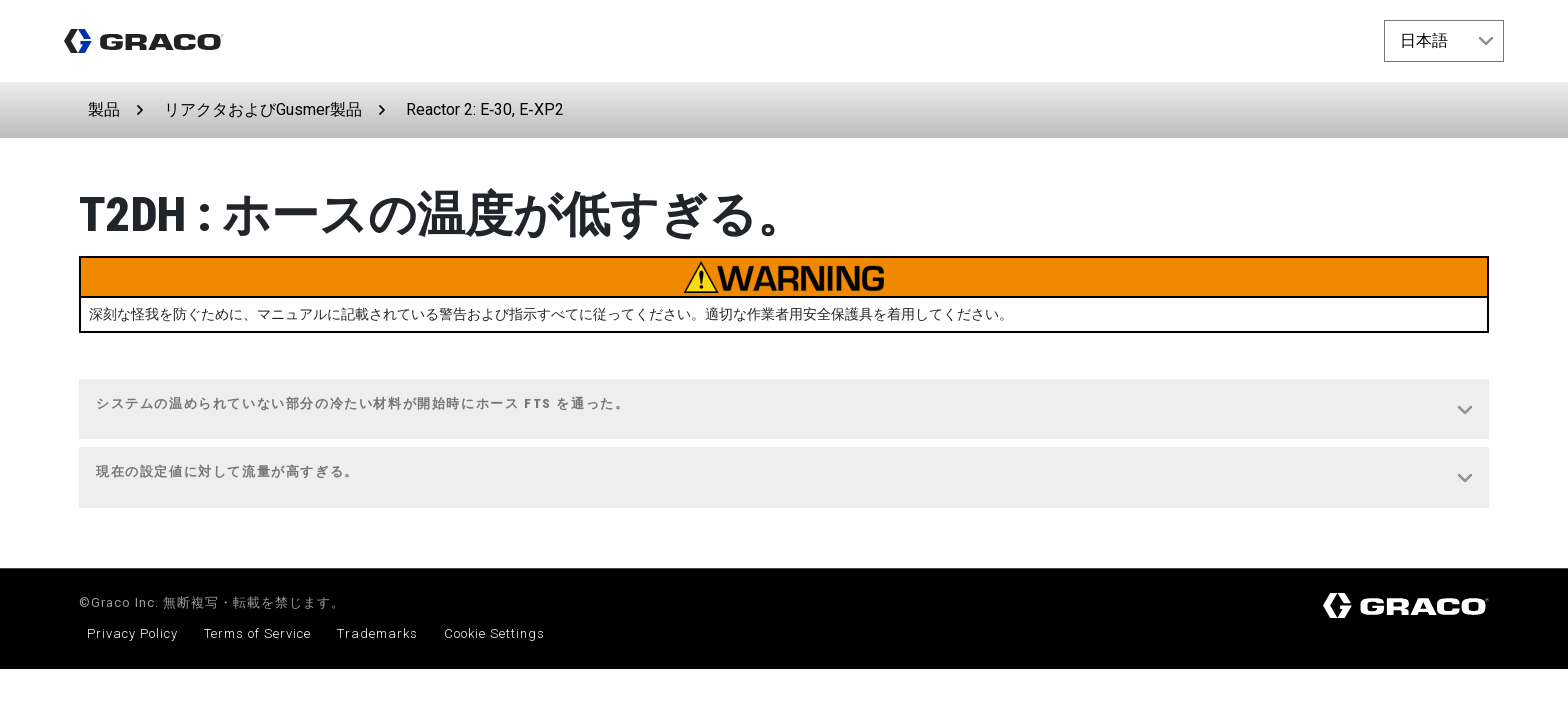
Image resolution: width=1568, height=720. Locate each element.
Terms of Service (257, 633)
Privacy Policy (132, 633)
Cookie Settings (494, 633)
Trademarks (377, 633)
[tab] (784, 410)
